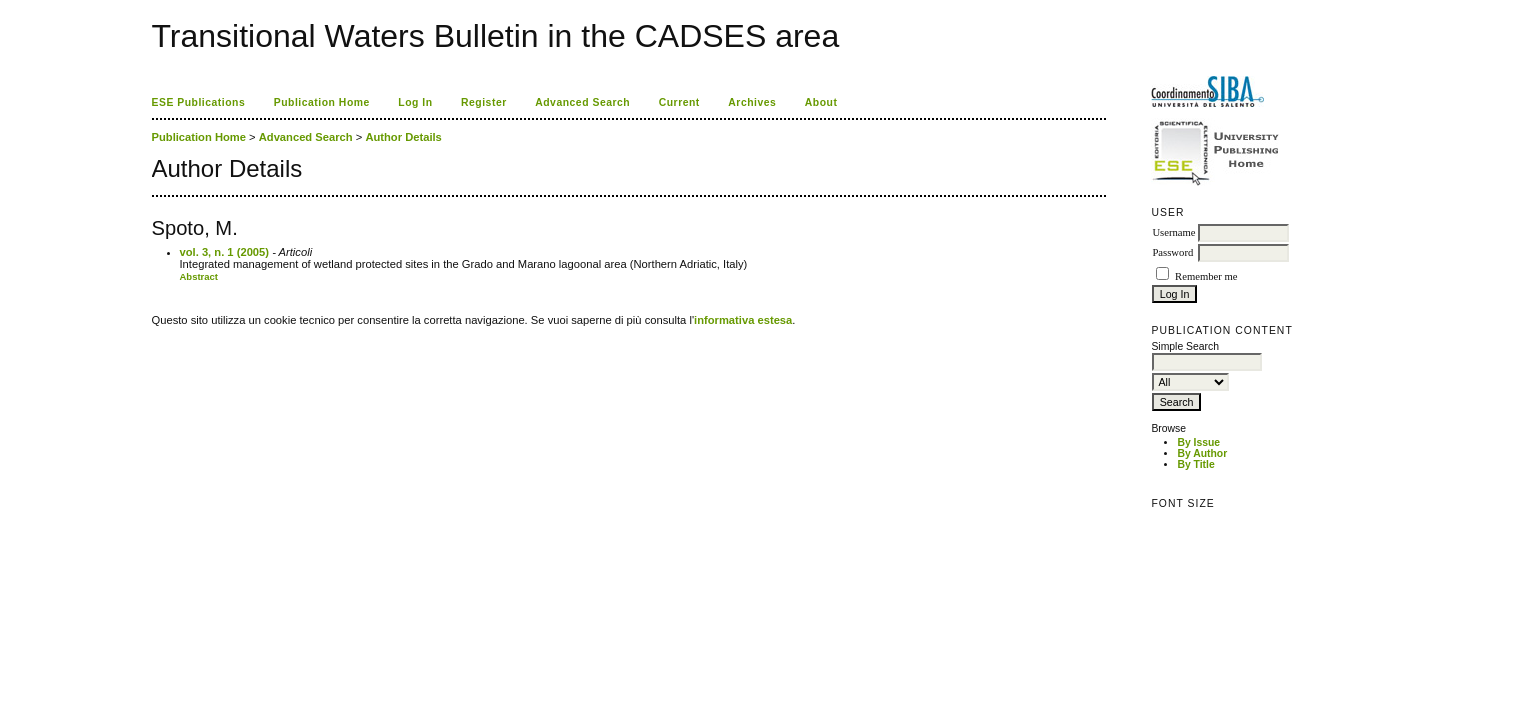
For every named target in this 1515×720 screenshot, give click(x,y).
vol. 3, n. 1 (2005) (225, 252)
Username (1173, 232)
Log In (415, 102)
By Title (1195, 464)
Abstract (199, 276)
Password (1172, 252)
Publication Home (322, 102)
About (821, 102)
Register (484, 102)
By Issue (1198, 442)
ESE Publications (199, 102)
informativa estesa (743, 320)
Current (679, 102)
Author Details (403, 137)
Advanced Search (582, 102)
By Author (1202, 453)
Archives (752, 102)
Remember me (1206, 276)
